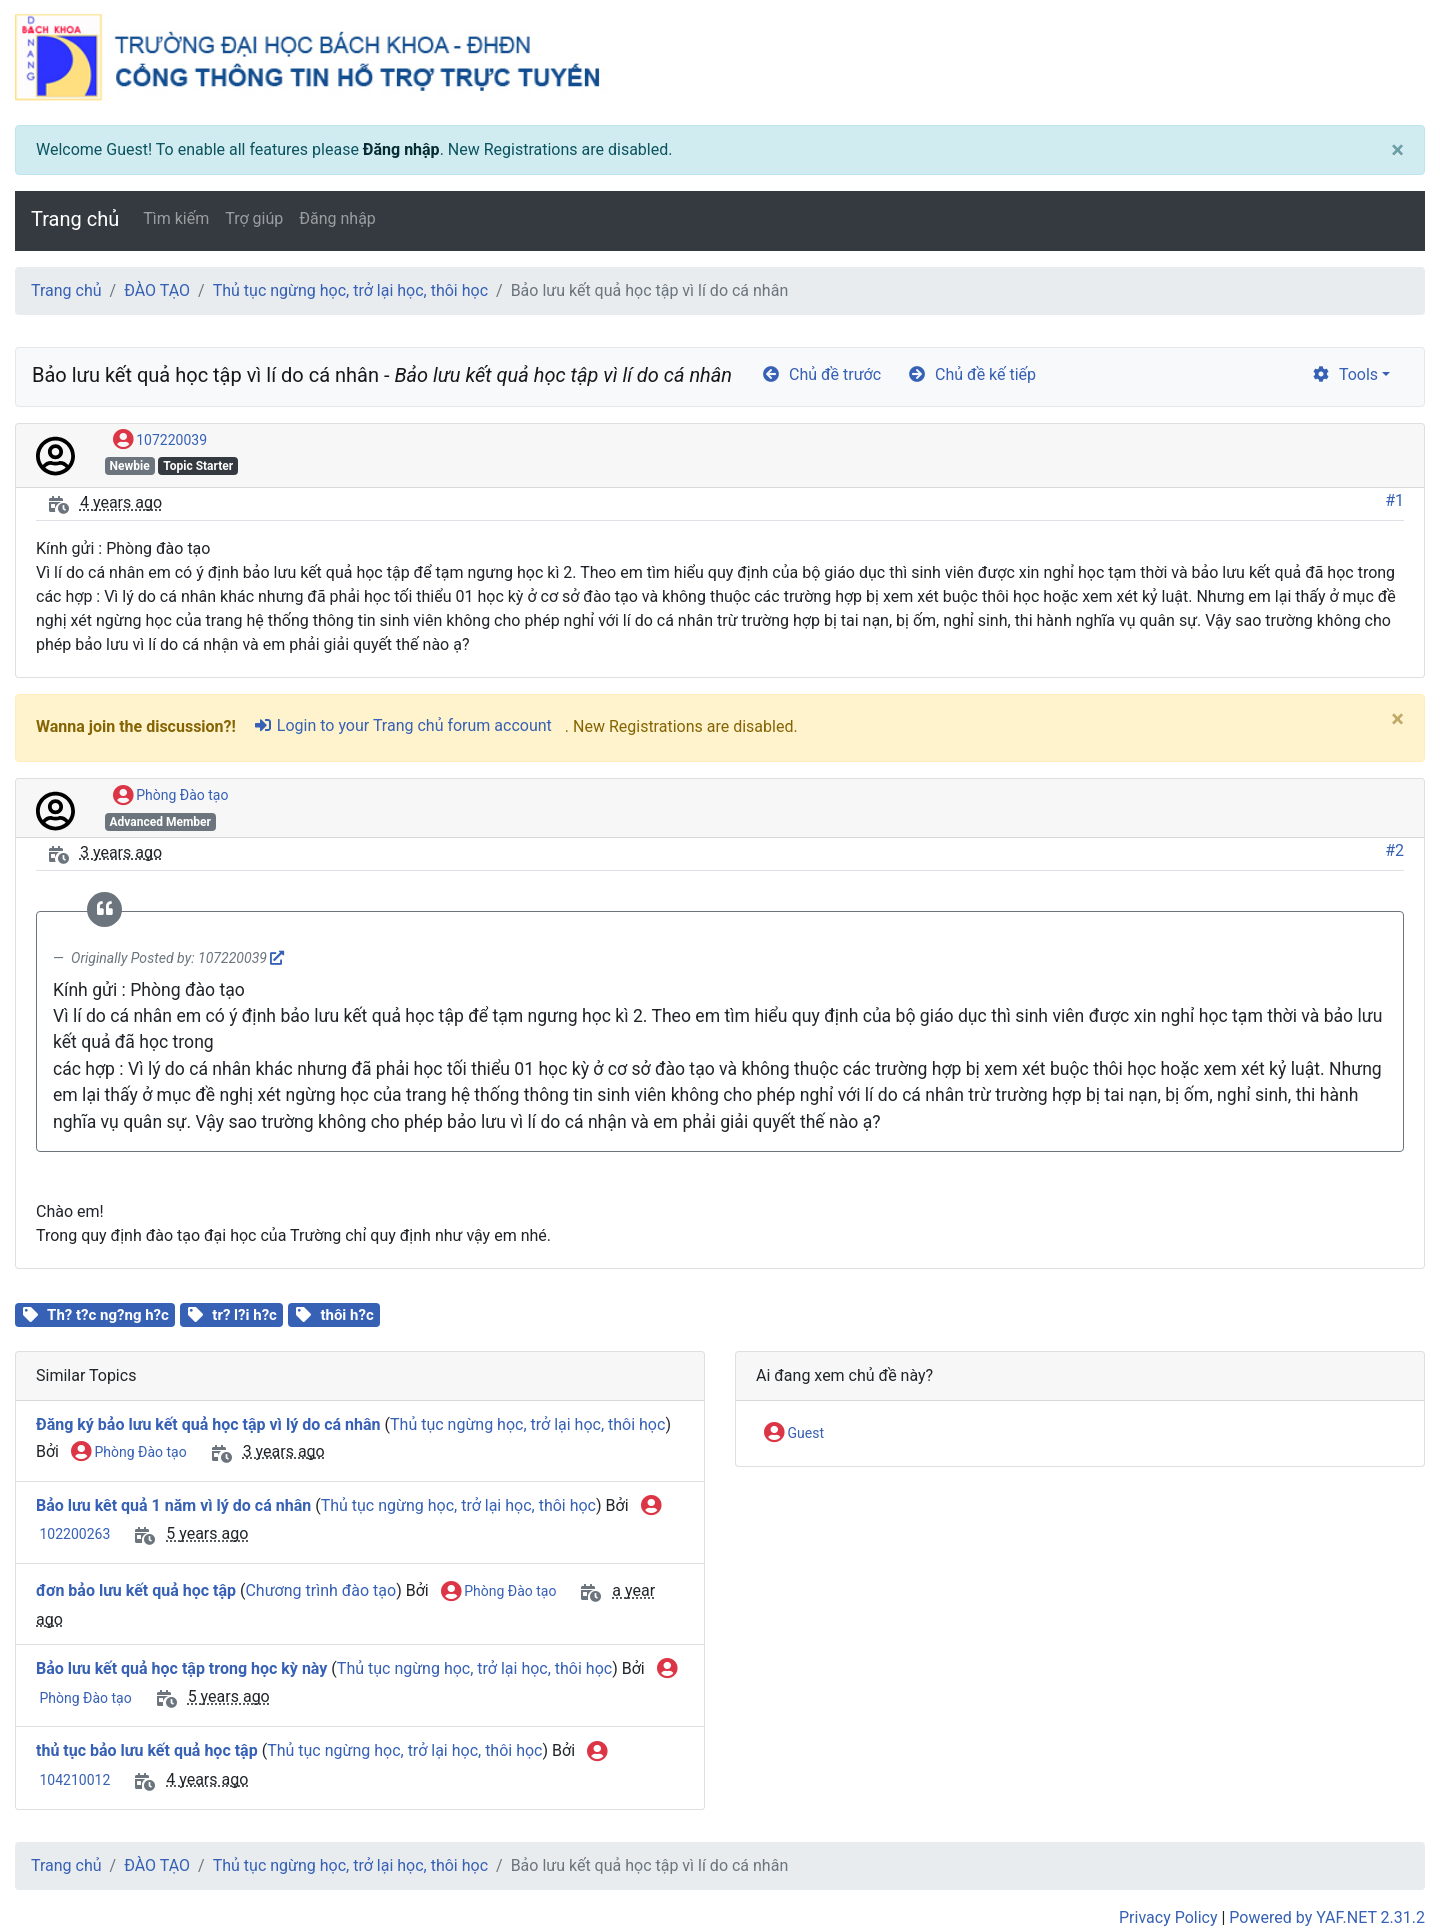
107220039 (160, 441)
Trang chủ (75, 219)
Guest (794, 1434)
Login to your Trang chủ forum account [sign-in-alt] (402, 725)
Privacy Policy (1168, 1917)
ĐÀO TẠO (157, 290)
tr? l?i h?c (244, 1315)
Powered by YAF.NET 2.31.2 (1327, 1917)
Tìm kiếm (176, 218)
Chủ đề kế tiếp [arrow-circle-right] (971, 374)
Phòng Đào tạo (171, 796)
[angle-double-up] (1385, 1867)
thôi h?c (346, 1315)
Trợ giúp (254, 218)
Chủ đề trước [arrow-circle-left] (821, 374)
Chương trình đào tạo (320, 1590)
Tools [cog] (1344, 374)
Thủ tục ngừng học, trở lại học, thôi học (350, 290)
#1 (1394, 500)
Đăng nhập (401, 149)
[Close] (1397, 150)
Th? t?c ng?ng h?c (108, 1315)
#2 (1394, 850)
